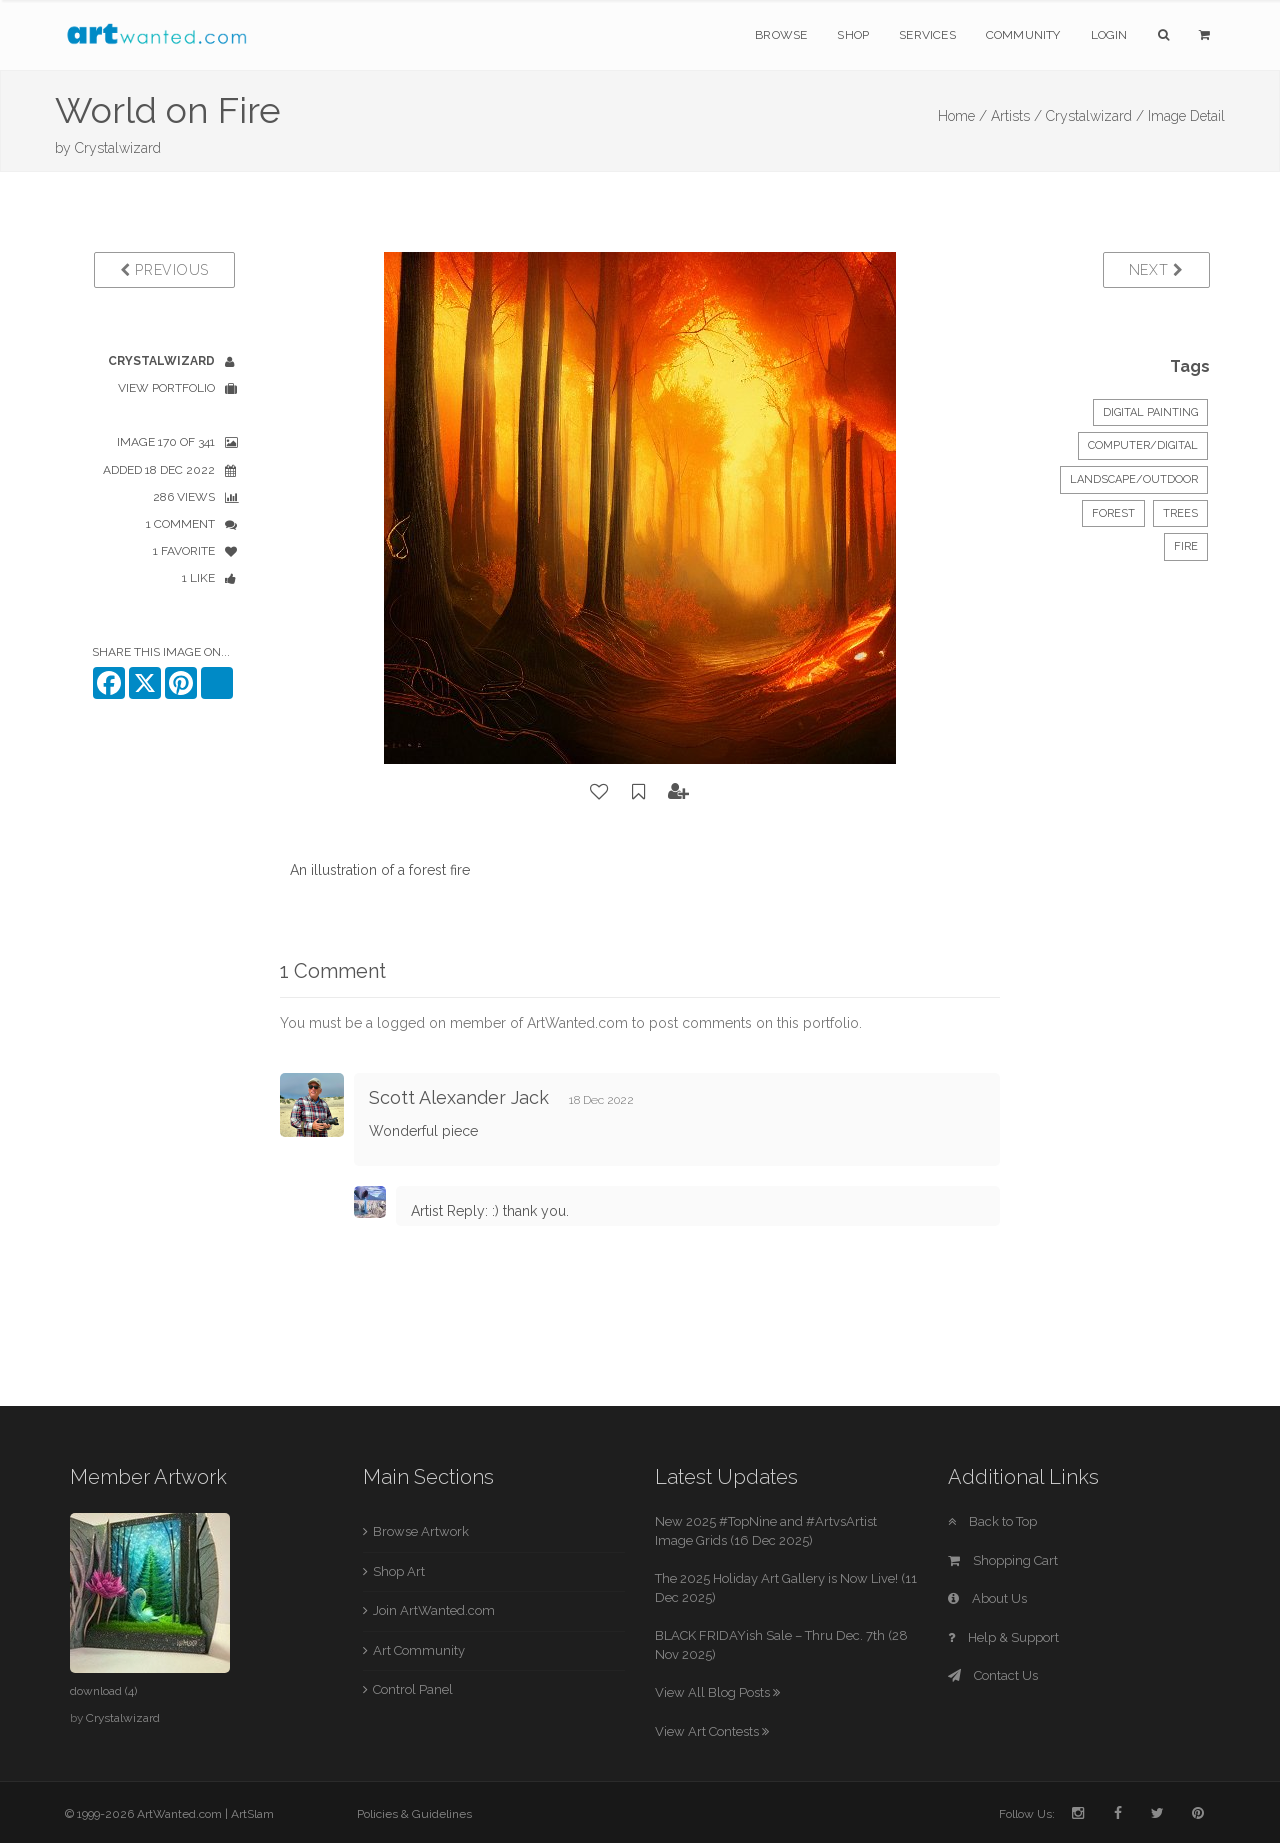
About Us (987, 1598)
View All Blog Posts (717, 1692)
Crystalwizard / (1095, 116)
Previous (164, 270)
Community (1023, 35)
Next (1156, 270)
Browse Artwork (421, 1531)
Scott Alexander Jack (459, 1097)
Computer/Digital (1143, 445)
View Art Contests (712, 1731)
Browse (781, 35)
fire (1186, 546)
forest (1113, 513)
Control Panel (413, 1689)
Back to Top (992, 1521)
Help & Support (1003, 1637)
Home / (962, 116)
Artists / (1016, 116)
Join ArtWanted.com (434, 1610)
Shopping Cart (1003, 1560)
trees (1180, 513)
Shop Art (399, 1571)
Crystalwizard (118, 148)
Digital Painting (1150, 412)
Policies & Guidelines (414, 1814)
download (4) (103, 1691)
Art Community (419, 1650)
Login (1109, 35)
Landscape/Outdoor (1134, 479)
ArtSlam (252, 1814)
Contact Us (993, 1675)
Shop (853, 35)
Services (927, 35)
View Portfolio (166, 388)
